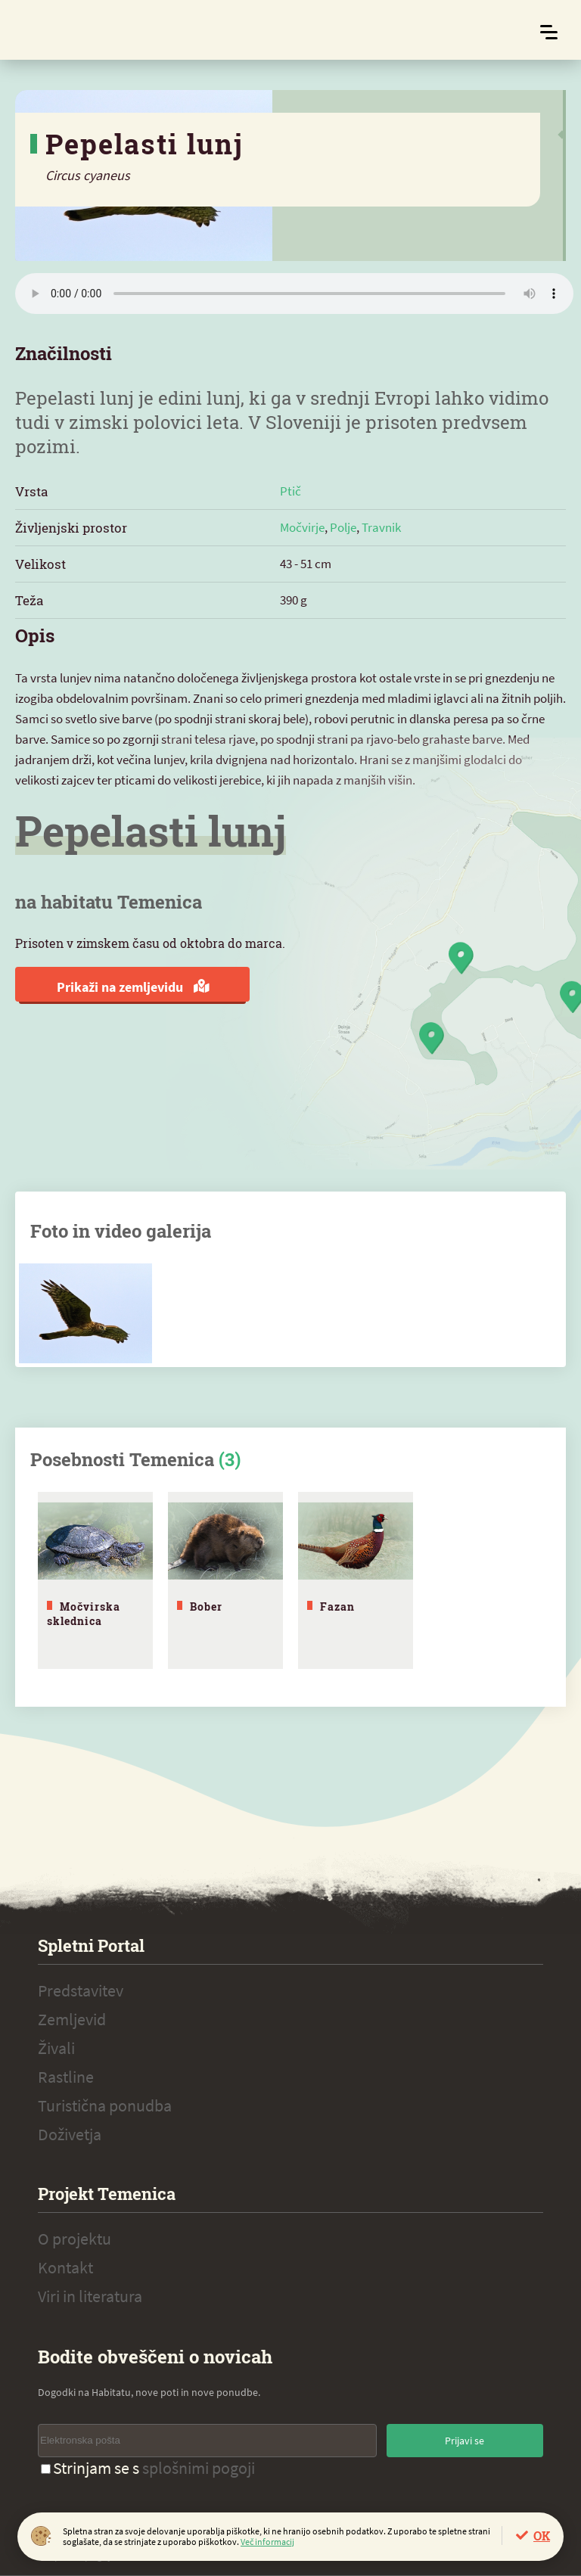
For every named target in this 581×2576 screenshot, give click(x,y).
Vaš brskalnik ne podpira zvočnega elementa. (294, 293)
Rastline (66, 2076)
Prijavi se (464, 2440)
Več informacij (267, 2541)
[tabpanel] (95, 1580)
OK (541, 2535)
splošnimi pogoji (198, 2467)
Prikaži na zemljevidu (133, 987)
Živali (56, 2048)
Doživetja (69, 2134)
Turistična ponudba (105, 2105)
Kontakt (65, 2267)
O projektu (74, 2238)
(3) (230, 1459)
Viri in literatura (90, 2296)
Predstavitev (80, 1990)
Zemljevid (72, 2019)
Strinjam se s (148, 2467)
